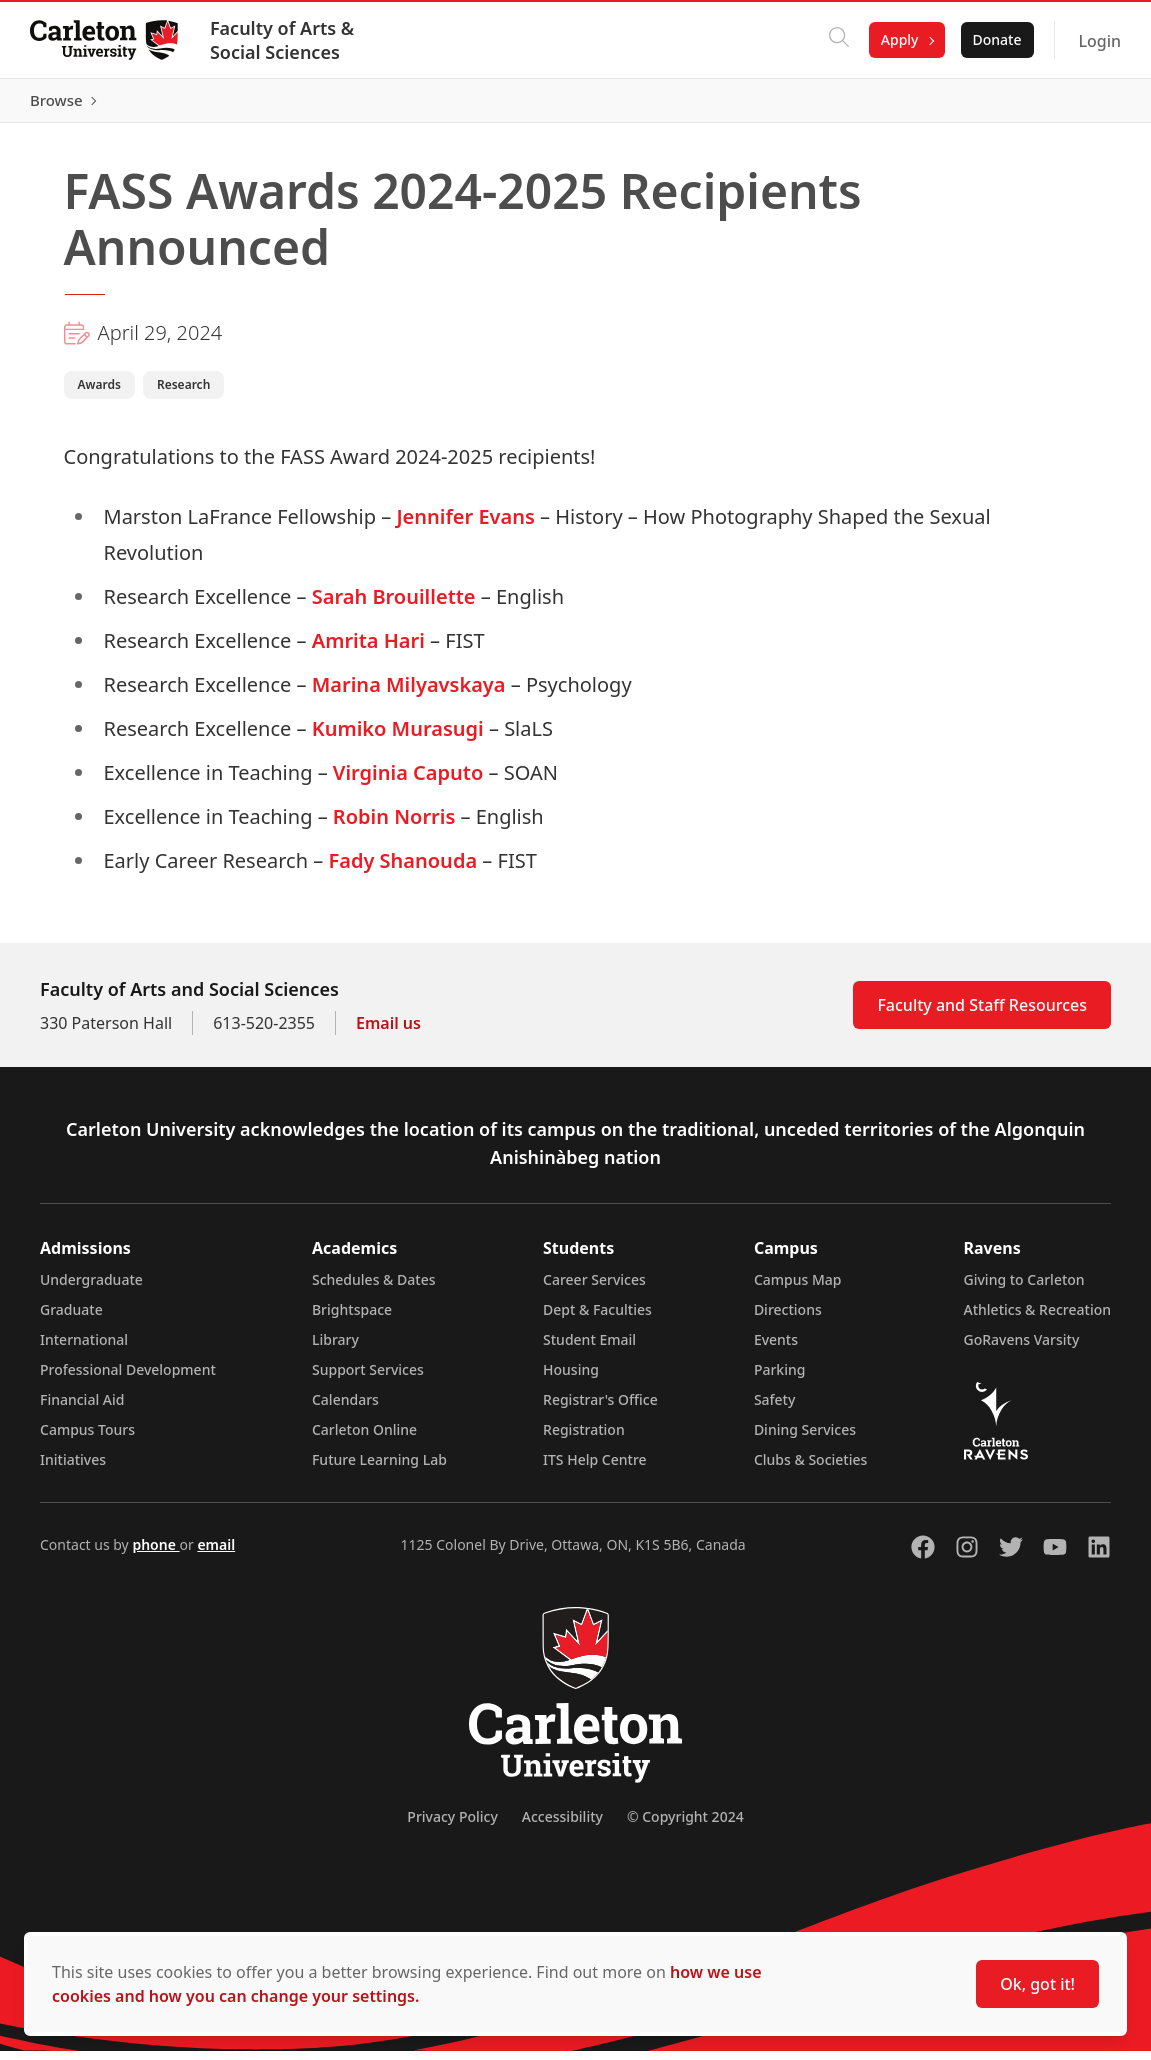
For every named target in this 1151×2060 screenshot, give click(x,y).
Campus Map (798, 1288)
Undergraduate (91, 1288)
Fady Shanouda (402, 869)
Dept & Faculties (597, 1318)
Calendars (345, 1408)
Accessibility (562, 1825)
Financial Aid (82, 1408)
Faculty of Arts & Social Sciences (284, 40)
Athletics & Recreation (1037, 1318)
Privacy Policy (452, 1825)
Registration (584, 1438)
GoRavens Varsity (1022, 1348)
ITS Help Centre (595, 1468)
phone (155, 1553)
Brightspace (352, 1318)
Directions (788, 1318)
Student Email (589, 1348)
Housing (571, 1378)
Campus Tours (87, 1438)
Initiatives (73, 1468)
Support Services (368, 1378)
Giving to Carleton (1024, 1288)
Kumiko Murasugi (398, 737)
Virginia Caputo (408, 781)
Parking (780, 1378)
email (216, 1553)
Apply (898, 39)
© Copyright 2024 (685, 1825)
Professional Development (128, 1378)
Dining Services (805, 1438)
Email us (388, 1032)
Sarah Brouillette (394, 605)
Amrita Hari (368, 649)
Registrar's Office (600, 1408)
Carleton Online (364, 1438)
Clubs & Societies (810, 1468)
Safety (775, 1408)
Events (776, 1348)
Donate (994, 39)
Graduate (71, 1318)
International (84, 1348)
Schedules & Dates (374, 1288)
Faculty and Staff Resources (982, 1014)
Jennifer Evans (465, 525)
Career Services (594, 1288)
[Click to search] (837, 40)
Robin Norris (394, 825)
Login (1097, 41)
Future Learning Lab (379, 1468)
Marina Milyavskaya (409, 693)
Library (335, 1348)
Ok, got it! (1037, 1984)
